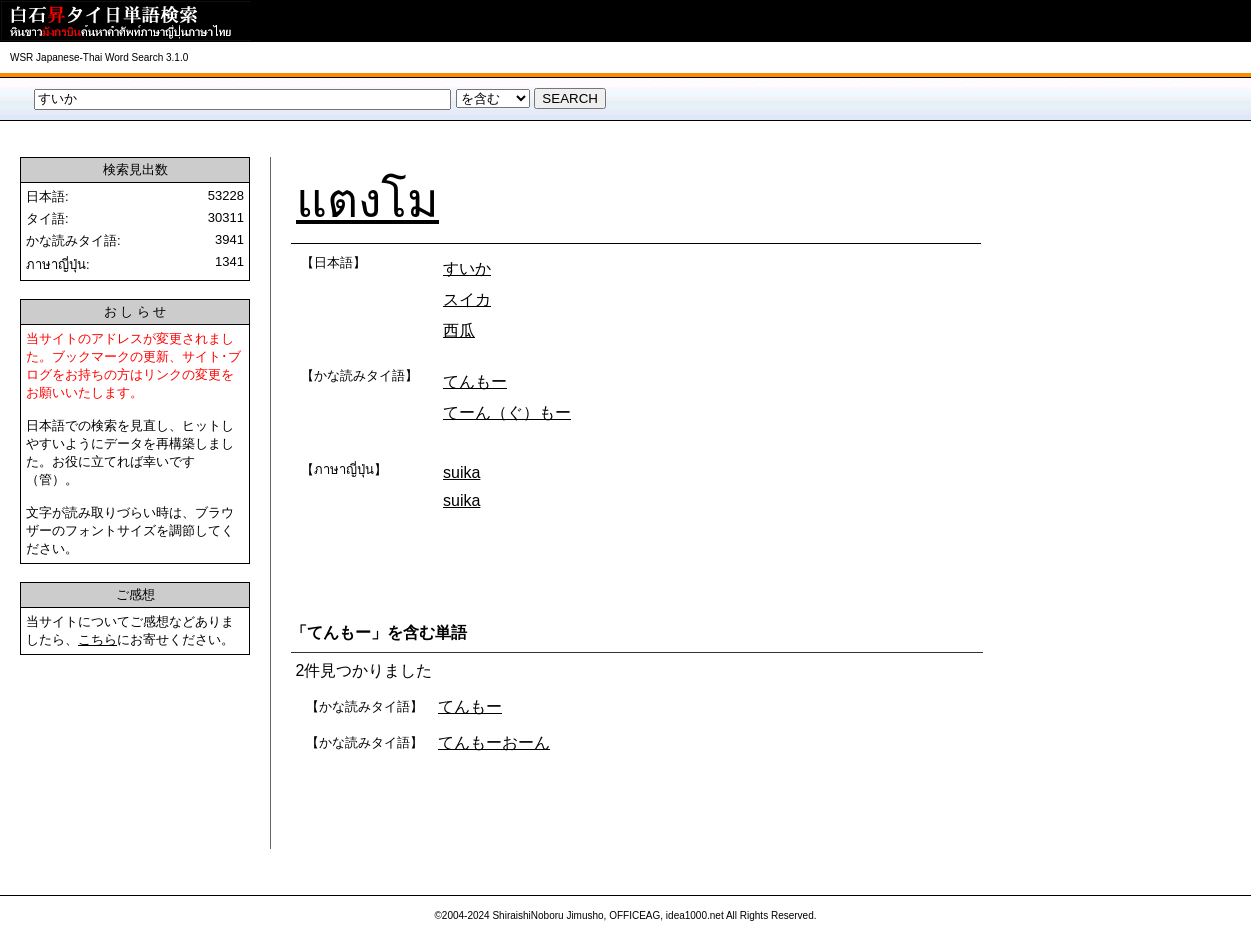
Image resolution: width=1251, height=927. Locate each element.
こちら (97, 639)
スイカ (467, 299)
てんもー (475, 381)
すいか (467, 268)
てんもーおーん (494, 742)
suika (461, 472)
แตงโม (367, 200)
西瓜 (459, 330)
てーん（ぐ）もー (507, 412)
